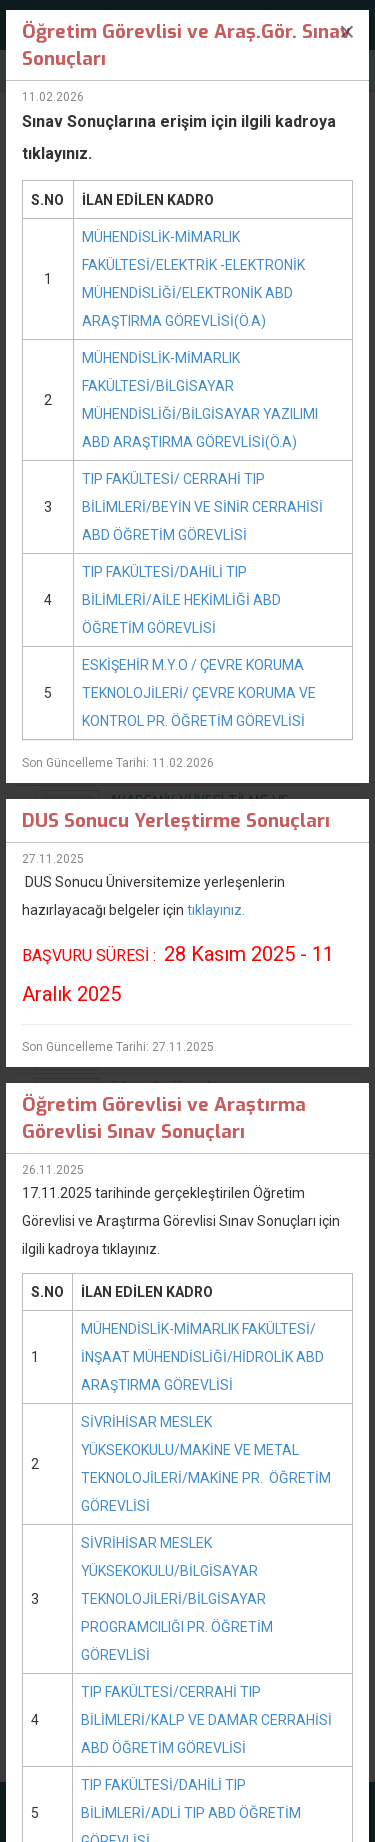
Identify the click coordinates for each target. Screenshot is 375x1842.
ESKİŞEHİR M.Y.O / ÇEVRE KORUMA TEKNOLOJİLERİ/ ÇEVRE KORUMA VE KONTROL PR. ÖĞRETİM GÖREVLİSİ (199, 693)
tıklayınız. (216, 910)
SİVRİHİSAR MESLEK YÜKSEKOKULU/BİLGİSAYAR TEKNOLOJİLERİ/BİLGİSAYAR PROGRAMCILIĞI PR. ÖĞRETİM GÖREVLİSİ (177, 1599)
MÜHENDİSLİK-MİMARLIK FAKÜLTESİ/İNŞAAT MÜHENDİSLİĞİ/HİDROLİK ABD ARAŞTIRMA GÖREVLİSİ (202, 1357)
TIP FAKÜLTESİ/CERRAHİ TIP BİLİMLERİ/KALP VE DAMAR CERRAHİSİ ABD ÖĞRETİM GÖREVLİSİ (206, 1720)
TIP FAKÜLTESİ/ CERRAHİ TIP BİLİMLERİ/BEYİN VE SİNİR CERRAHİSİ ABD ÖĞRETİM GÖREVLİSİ (202, 507)
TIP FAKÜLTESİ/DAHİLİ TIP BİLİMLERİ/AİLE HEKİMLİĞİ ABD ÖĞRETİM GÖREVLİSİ (181, 600)
